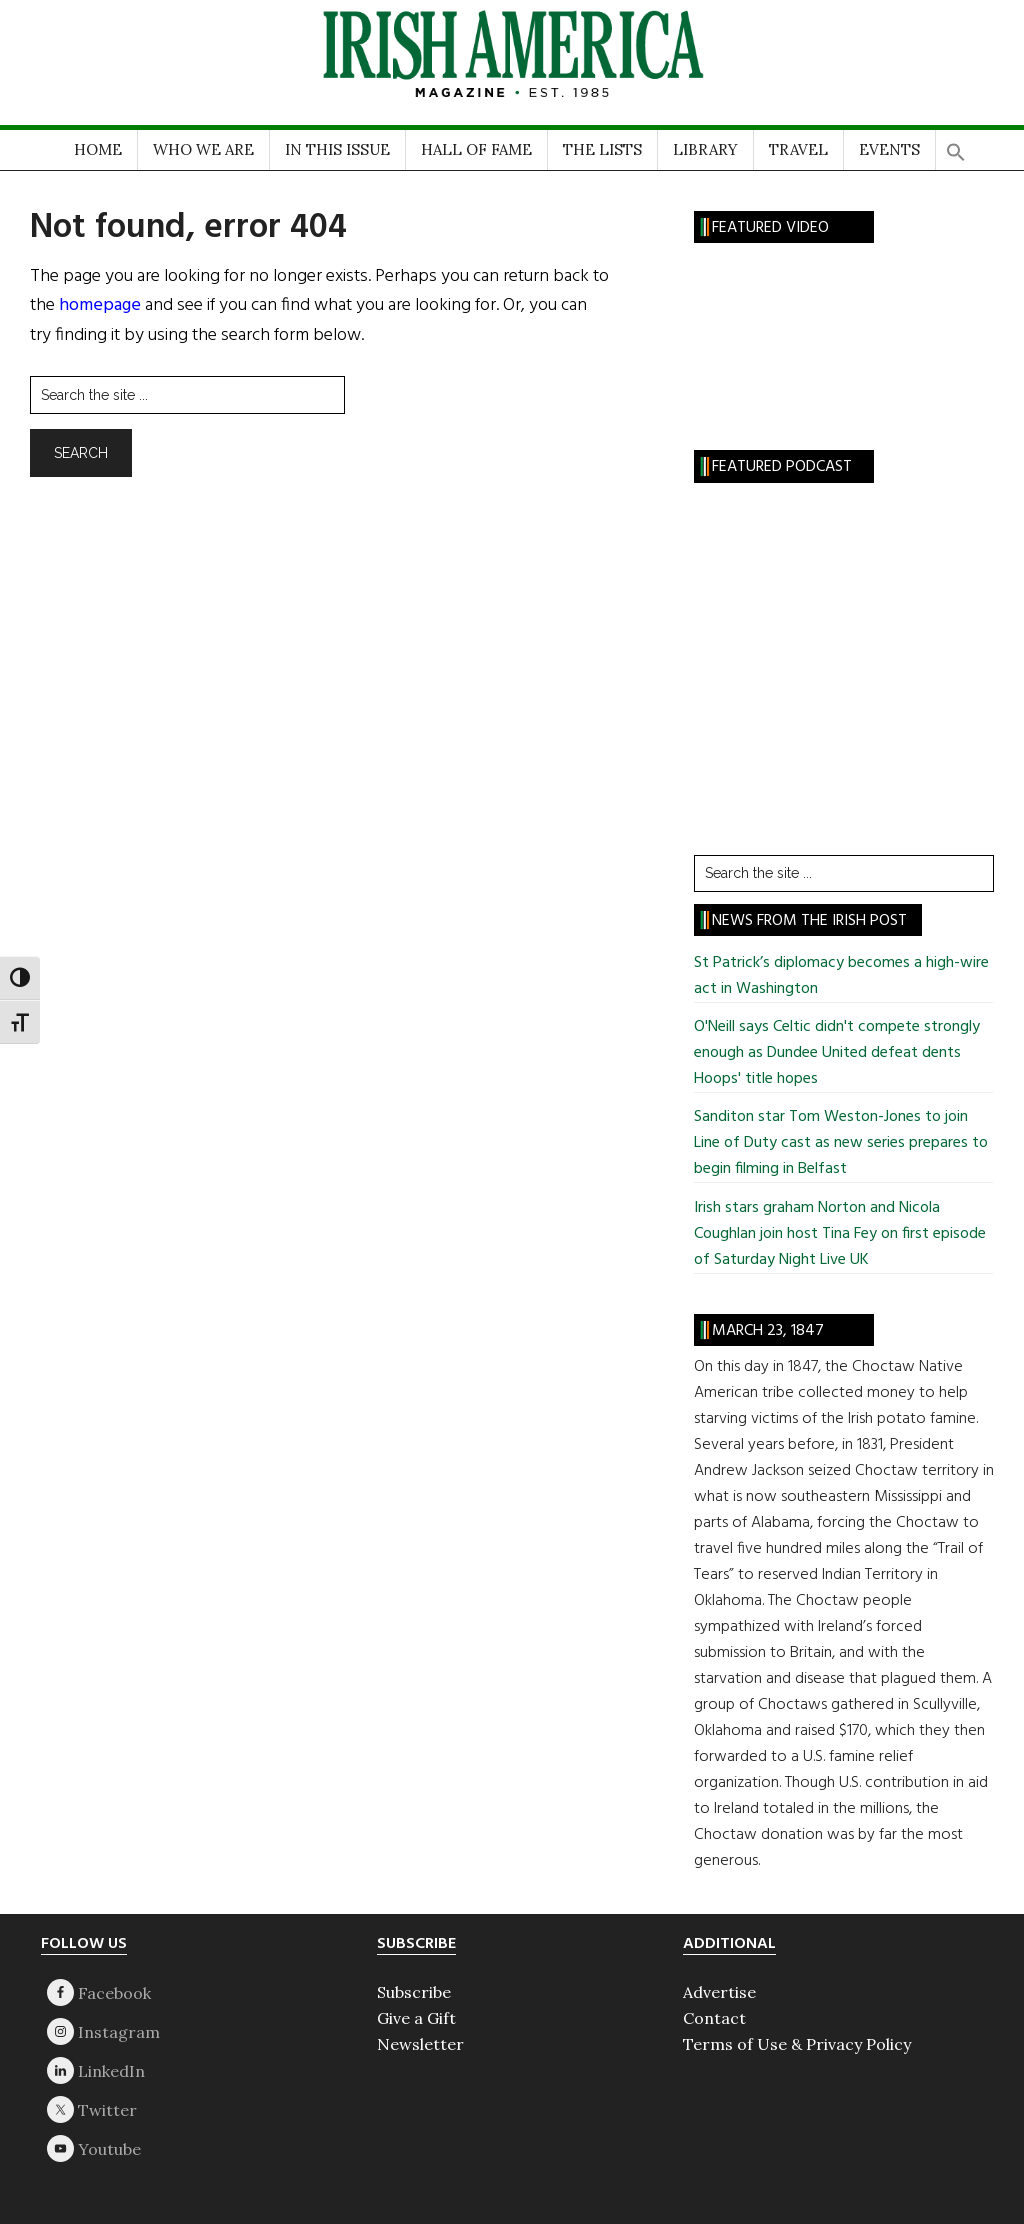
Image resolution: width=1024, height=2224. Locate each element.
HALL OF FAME (476, 149)
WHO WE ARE (203, 149)
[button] (956, 145)
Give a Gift (416, 2018)
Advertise (719, 1992)
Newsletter (420, 2044)
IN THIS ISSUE (337, 149)
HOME (98, 149)
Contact (714, 2018)
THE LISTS (602, 149)
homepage (100, 305)
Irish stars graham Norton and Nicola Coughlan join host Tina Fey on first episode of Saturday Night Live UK (840, 1234)
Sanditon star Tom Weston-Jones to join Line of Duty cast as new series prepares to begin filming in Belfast (841, 1143)
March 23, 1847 (768, 1331)
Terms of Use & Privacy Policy (797, 2044)
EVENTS (889, 149)
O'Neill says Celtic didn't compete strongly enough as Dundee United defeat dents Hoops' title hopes (837, 1053)
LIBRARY (705, 149)
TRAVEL (798, 149)
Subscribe (414, 1992)
